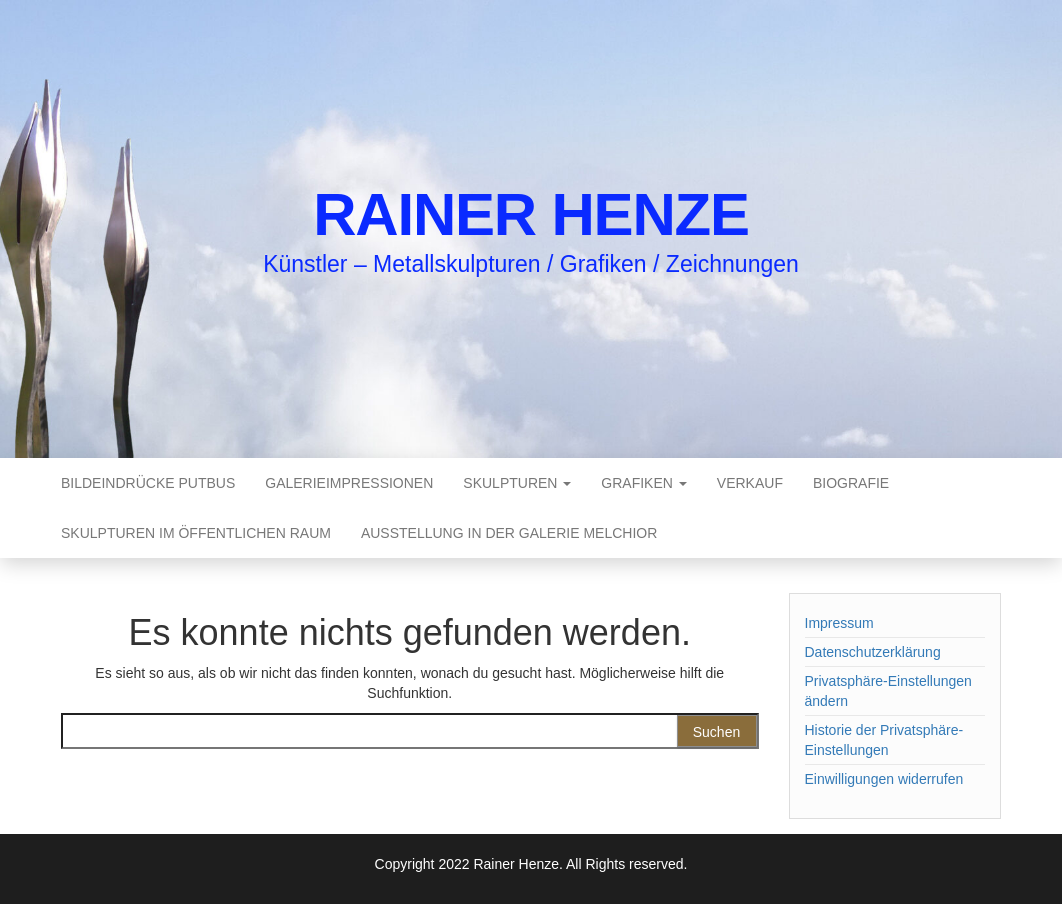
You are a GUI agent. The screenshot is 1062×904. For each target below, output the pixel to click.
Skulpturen (517, 483)
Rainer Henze (531, 214)
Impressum (839, 623)
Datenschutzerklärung (873, 652)
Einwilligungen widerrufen (884, 779)
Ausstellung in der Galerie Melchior (509, 533)
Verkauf (750, 483)
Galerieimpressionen (349, 483)
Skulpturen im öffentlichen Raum (196, 533)
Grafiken (643, 483)
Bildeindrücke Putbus (148, 483)
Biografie (851, 483)
